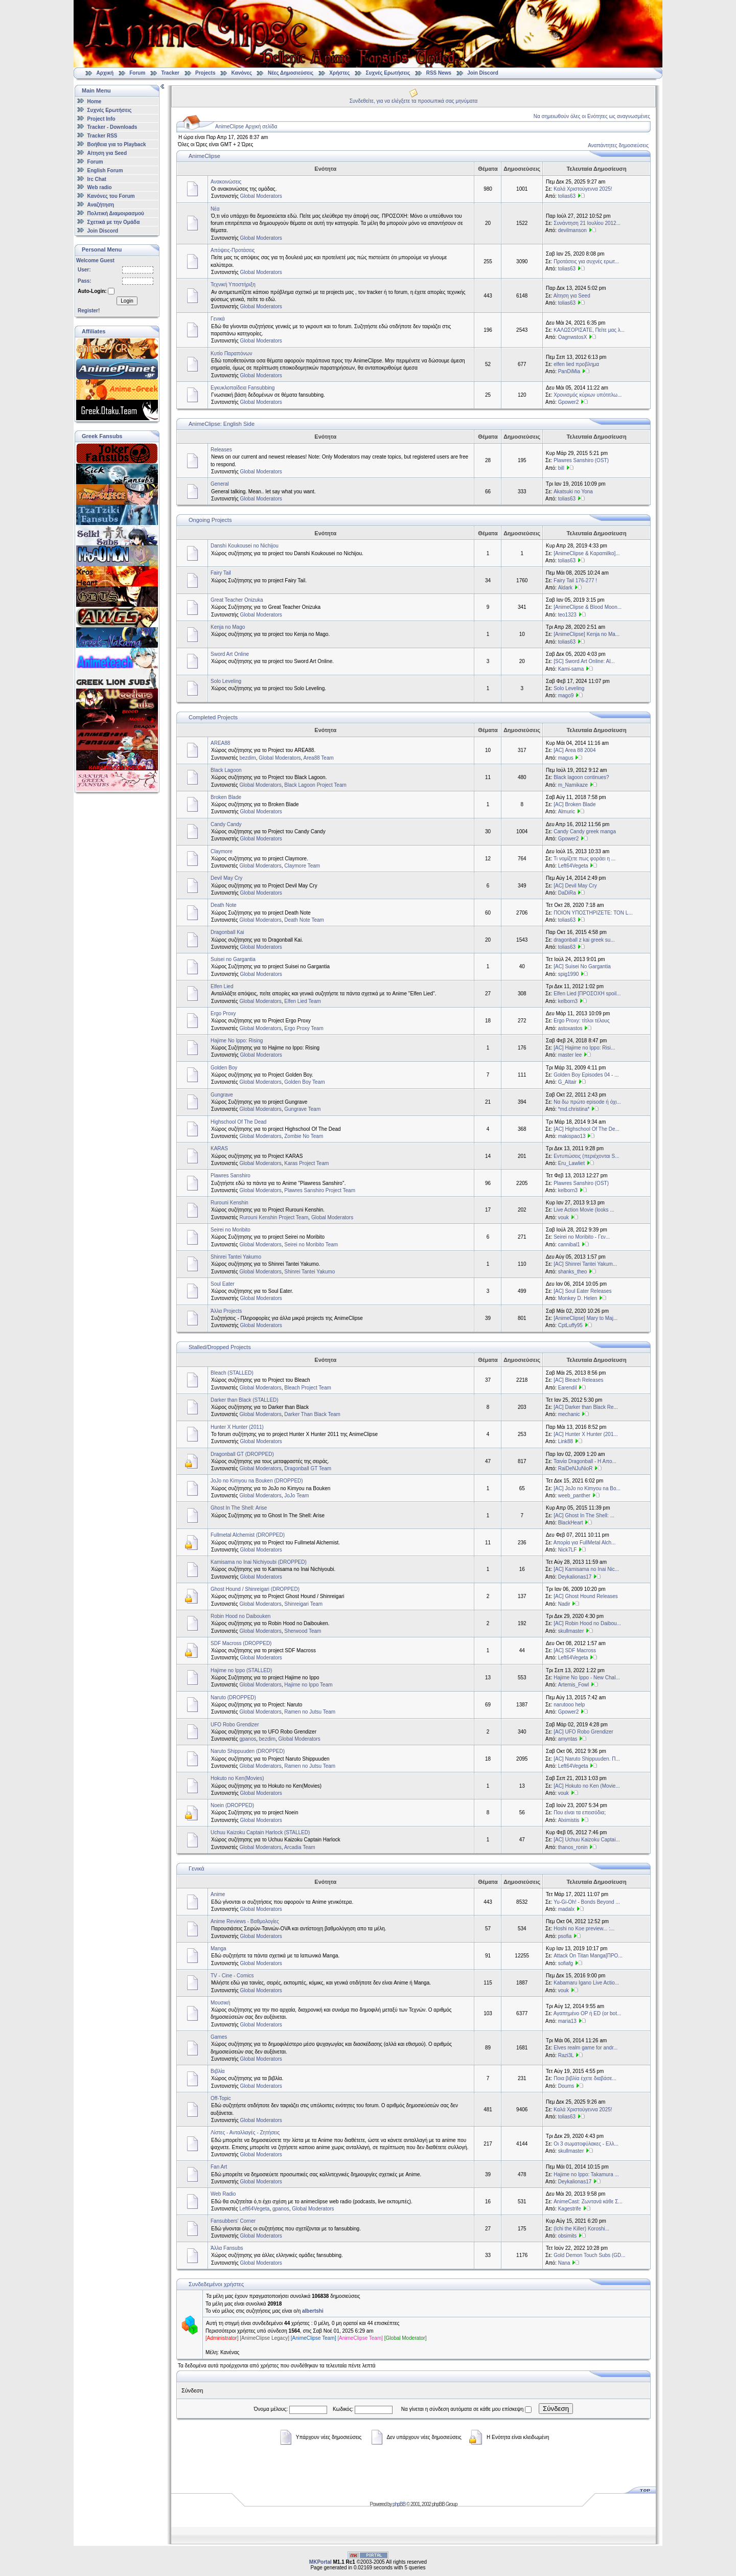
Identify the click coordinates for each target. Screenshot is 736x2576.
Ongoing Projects (210, 520)
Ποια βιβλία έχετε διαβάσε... (585, 2078)
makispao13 (572, 1136)
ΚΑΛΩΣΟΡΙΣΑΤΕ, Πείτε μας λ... (589, 330)
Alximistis (569, 1820)
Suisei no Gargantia (233, 959)
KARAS (219, 1148)
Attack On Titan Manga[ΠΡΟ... (588, 1955)
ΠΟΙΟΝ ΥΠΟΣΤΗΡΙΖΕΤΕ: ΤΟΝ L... (593, 913)
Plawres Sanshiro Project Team (319, 1190)
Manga (218, 1948)
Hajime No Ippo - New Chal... (587, 1677)
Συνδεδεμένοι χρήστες (216, 2284)
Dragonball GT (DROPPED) (242, 1454)
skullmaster (571, 1631)
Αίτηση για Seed (107, 153)
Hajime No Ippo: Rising (237, 1040)
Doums (566, 2086)
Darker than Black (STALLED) (245, 1400)
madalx (566, 1909)
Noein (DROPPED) (232, 1805)
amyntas (568, 1739)
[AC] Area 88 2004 (574, 750)
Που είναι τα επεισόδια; (580, 1812)
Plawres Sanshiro (230, 1175)
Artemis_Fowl (573, 1685)
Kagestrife (569, 2209)
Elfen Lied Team (302, 1001)
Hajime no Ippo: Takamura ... (586, 2174)
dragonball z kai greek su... (584, 940)
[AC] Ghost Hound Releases (586, 1596)
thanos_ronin (573, 1847)
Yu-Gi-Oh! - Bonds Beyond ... (587, 1902)
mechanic (569, 1414)
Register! (89, 310)
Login (127, 301)
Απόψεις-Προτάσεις (233, 250)
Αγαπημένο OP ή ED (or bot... (588, 2013)
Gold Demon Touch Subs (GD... (589, 2255)
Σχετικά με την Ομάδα (113, 222)
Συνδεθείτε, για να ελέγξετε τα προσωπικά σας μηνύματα (414, 101)
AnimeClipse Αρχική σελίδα (246, 126)
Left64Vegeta (573, 866)
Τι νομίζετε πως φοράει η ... (584, 858)
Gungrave (222, 1095)
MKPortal (320, 2562)
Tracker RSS (102, 136)
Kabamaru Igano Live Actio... (586, 1983)
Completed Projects (213, 717)
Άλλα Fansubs (227, 2248)
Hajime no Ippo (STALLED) (241, 1670)
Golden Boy (224, 1067)
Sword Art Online (230, 654)
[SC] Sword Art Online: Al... (584, 661)
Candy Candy (226, 824)
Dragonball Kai (227, 932)
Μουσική (220, 2002)
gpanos (247, 1739)
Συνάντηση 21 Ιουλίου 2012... (587, 223)
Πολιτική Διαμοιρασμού (115, 213)
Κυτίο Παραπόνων (231, 353)
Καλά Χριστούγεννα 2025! (583, 189)
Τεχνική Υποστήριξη (233, 284)
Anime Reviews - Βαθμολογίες (245, 1921)
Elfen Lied (222, 986)
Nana (564, 2263)
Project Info (101, 118)
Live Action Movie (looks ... (584, 1210)
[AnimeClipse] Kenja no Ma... (586, 634)
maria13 (567, 2021)
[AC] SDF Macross (575, 1650)
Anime (218, 1894)
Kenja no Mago (228, 627)
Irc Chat (96, 178)
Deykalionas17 (575, 1577)
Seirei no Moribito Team (311, 1244)
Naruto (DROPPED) (233, 1697)
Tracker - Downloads (112, 127)
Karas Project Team (306, 1163)
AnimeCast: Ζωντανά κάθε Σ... (588, 2201)
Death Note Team (304, 920)
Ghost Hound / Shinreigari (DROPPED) (255, 1589)
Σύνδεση (556, 2408)
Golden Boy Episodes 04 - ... (586, 1075)
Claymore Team (302, 866)
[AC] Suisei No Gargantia (582, 966)
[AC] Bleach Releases (578, 1380)
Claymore (222, 851)
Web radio (99, 187)
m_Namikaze (573, 785)
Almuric (566, 811)
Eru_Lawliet (571, 1163)
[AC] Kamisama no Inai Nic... (586, 1569)
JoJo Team (296, 1495)
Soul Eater (223, 1284)
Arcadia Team (299, 1847)
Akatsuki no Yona (573, 491)
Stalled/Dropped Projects (220, 1347)
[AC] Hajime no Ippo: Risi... (584, 1048)
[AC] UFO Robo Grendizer (583, 1732)
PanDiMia (569, 371)
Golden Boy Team (304, 1082)
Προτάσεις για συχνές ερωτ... (586, 261)
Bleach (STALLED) (232, 1373)
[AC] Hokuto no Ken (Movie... (587, 1786)
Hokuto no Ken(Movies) (237, 1778)
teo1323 (567, 615)
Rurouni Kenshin (229, 1202)
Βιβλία (218, 2071)
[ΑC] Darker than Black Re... (586, 1407)
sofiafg (565, 1963)
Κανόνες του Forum (111, 196)
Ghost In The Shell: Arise (239, 1508)
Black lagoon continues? (581, 777)
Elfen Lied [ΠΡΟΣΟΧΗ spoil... (587, 993)
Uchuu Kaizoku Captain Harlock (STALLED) (260, 1832)
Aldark (565, 587)
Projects (205, 73)
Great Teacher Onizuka (237, 600)
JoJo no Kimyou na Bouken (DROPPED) (257, 1481)
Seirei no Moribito (230, 1230)
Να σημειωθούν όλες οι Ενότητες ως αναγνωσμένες (592, 116)
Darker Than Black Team (312, 1414)
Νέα (215, 209)
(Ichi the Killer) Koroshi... (581, 2228)
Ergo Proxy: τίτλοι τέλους (582, 1020)
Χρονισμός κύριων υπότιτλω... (588, 395)
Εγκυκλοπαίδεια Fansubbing (242, 388)
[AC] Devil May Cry (575, 885)
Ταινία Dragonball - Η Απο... (585, 1461)
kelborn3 (568, 1001)
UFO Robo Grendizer (235, 1724)
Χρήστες (339, 73)
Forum (137, 73)
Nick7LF (567, 1550)
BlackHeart (570, 1522)
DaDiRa (567, 893)
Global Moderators (261, 196)
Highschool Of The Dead (238, 1122)
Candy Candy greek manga (585, 831)
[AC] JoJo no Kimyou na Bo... (587, 1488)
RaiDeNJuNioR (575, 1468)
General (220, 484)
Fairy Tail (221, 573)
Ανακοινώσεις (226, 182)
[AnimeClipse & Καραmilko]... (586, 553)
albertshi (313, 2311)
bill (561, 468)
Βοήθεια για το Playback (116, 144)
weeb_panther (574, 1495)
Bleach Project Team (307, 1387)
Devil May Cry (226, 878)
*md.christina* (574, 1109)
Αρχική (105, 73)
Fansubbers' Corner (233, 2221)
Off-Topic (221, 2098)
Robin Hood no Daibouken (240, 1616)
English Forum (105, 170)
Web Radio (223, 2194)
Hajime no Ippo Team (308, 1685)
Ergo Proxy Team (304, 1028)
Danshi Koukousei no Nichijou (245, 546)
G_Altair (567, 1082)
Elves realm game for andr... (585, 2047)
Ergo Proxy (223, 1013)
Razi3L (566, 2055)
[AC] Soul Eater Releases (582, 1291)
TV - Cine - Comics (232, 1975)
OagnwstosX (572, 337)
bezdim (247, 758)
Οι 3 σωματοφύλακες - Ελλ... (586, 2144)
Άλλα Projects (226, 1311)
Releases (221, 449)
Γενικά (218, 319)
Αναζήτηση (100, 205)
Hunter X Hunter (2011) (237, 1427)
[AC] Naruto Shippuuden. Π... (587, 1759)
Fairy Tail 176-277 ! (575, 580)
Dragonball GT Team (307, 1468)
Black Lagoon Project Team (315, 785)
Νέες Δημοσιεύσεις (290, 73)
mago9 (566, 695)
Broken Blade (226, 797)
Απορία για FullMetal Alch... (585, 1542)
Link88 (565, 1441)
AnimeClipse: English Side (222, 424)
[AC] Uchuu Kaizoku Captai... (587, 1839)
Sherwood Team (302, 1631)
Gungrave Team (302, 1109)
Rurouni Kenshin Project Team (273, 1217)
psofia (565, 1936)
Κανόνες (242, 73)
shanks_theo (572, 1271)
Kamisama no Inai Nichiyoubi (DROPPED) (259, 1562)
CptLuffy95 (570, 1325)
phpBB (399, 2504)
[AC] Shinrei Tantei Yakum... (585, 1264)
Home (94, 101)
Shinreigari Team (303, 1604)
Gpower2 (568, 402)
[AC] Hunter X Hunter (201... (586, 1434)
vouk (563, 1217)
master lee (570, 1055)
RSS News (438, 73)
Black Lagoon (226, 770)
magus (565, 758)
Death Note (224, 905)
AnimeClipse (204, 156)
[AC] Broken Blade (574, 804)
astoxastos (570, 1028)
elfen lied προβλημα (576, 364)
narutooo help (569, 1704)
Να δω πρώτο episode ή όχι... (587, 1102)
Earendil (567, 1387)
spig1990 (568, 974)
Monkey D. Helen (577, 1298)
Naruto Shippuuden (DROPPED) (248, 1751)
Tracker (170, 73)
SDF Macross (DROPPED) (241, 1643)
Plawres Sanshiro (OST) (581, 460)
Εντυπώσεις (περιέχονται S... (586, 1156)
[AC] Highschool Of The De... (586, 1129)
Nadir (564, 1604)
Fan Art (219, 2167)
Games (219, 2037)
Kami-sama (571, 669)
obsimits (567, 2236)
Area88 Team (319, 758)
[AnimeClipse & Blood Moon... (588, 607)
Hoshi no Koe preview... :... (584, 1928)
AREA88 (220, 743)
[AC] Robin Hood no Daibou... (587, 1623)
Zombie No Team (303, 1136)
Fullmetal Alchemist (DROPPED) (248, 1535)
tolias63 (567, 196)
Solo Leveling (226, 681)
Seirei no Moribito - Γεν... (582, 1237)
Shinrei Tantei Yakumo (236, 1257)
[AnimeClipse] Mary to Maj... (585, 1318)
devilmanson (572, 230)
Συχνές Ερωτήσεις (389, 73)
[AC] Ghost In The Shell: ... (584, 1515)
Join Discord (482, 73)
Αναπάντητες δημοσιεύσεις (618, 145)
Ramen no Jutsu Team (309, 1712)
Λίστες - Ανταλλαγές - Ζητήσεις (245, 2132)
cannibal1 (569, 1244)
